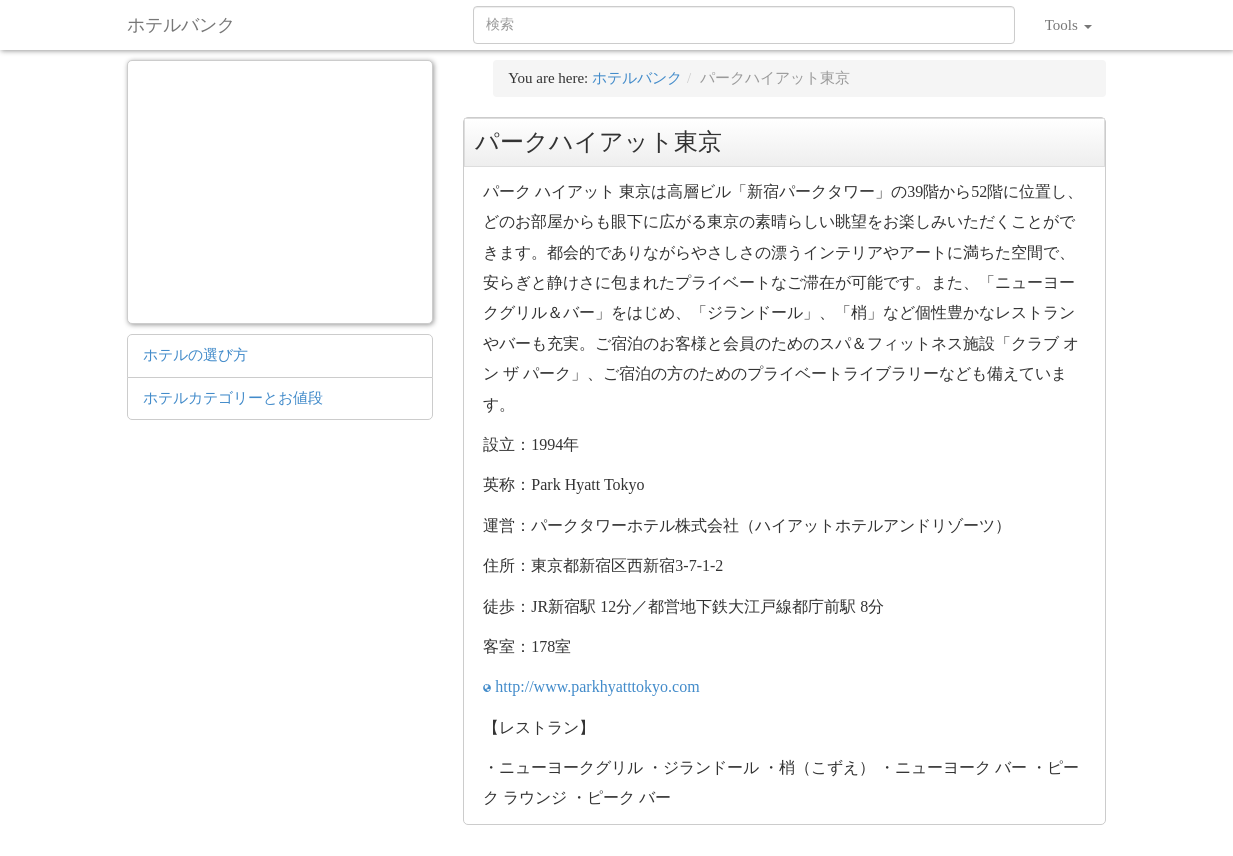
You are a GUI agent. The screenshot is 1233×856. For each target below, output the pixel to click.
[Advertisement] (281, 189)
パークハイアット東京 (775, 78)
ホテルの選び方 (195, 355)
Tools (1068, 25)
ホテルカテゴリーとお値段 (233, 398)
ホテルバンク (181, 25)
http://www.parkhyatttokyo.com (597, 686)
